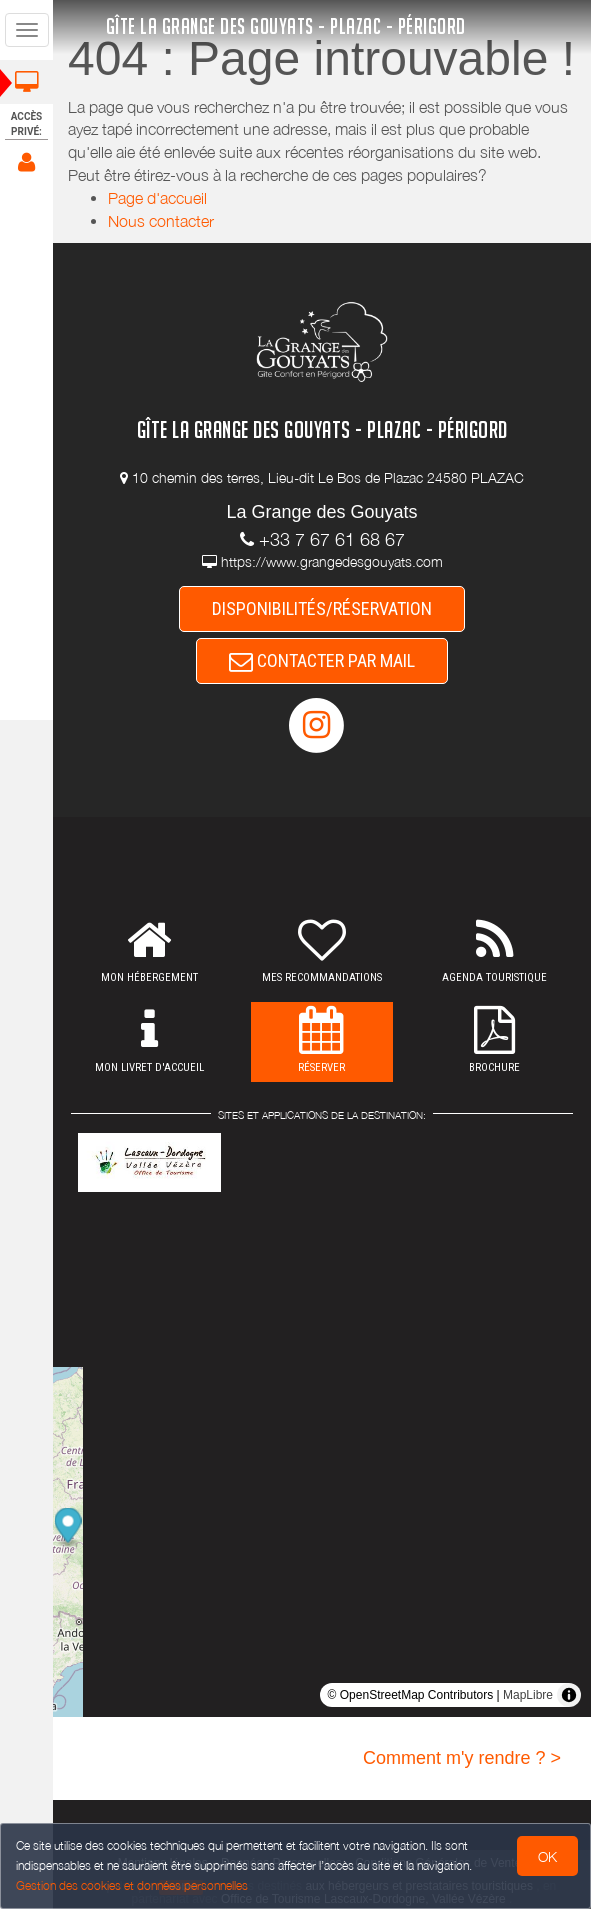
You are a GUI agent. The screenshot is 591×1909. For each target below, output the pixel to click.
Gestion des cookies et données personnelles (132, 1885)
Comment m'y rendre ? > (462, 1758)
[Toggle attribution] (569, 1695)
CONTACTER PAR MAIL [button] (322, 660)
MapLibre (528, 1695)
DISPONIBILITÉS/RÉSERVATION (322, 608)
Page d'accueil (157, 198)
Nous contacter (161, 221)
